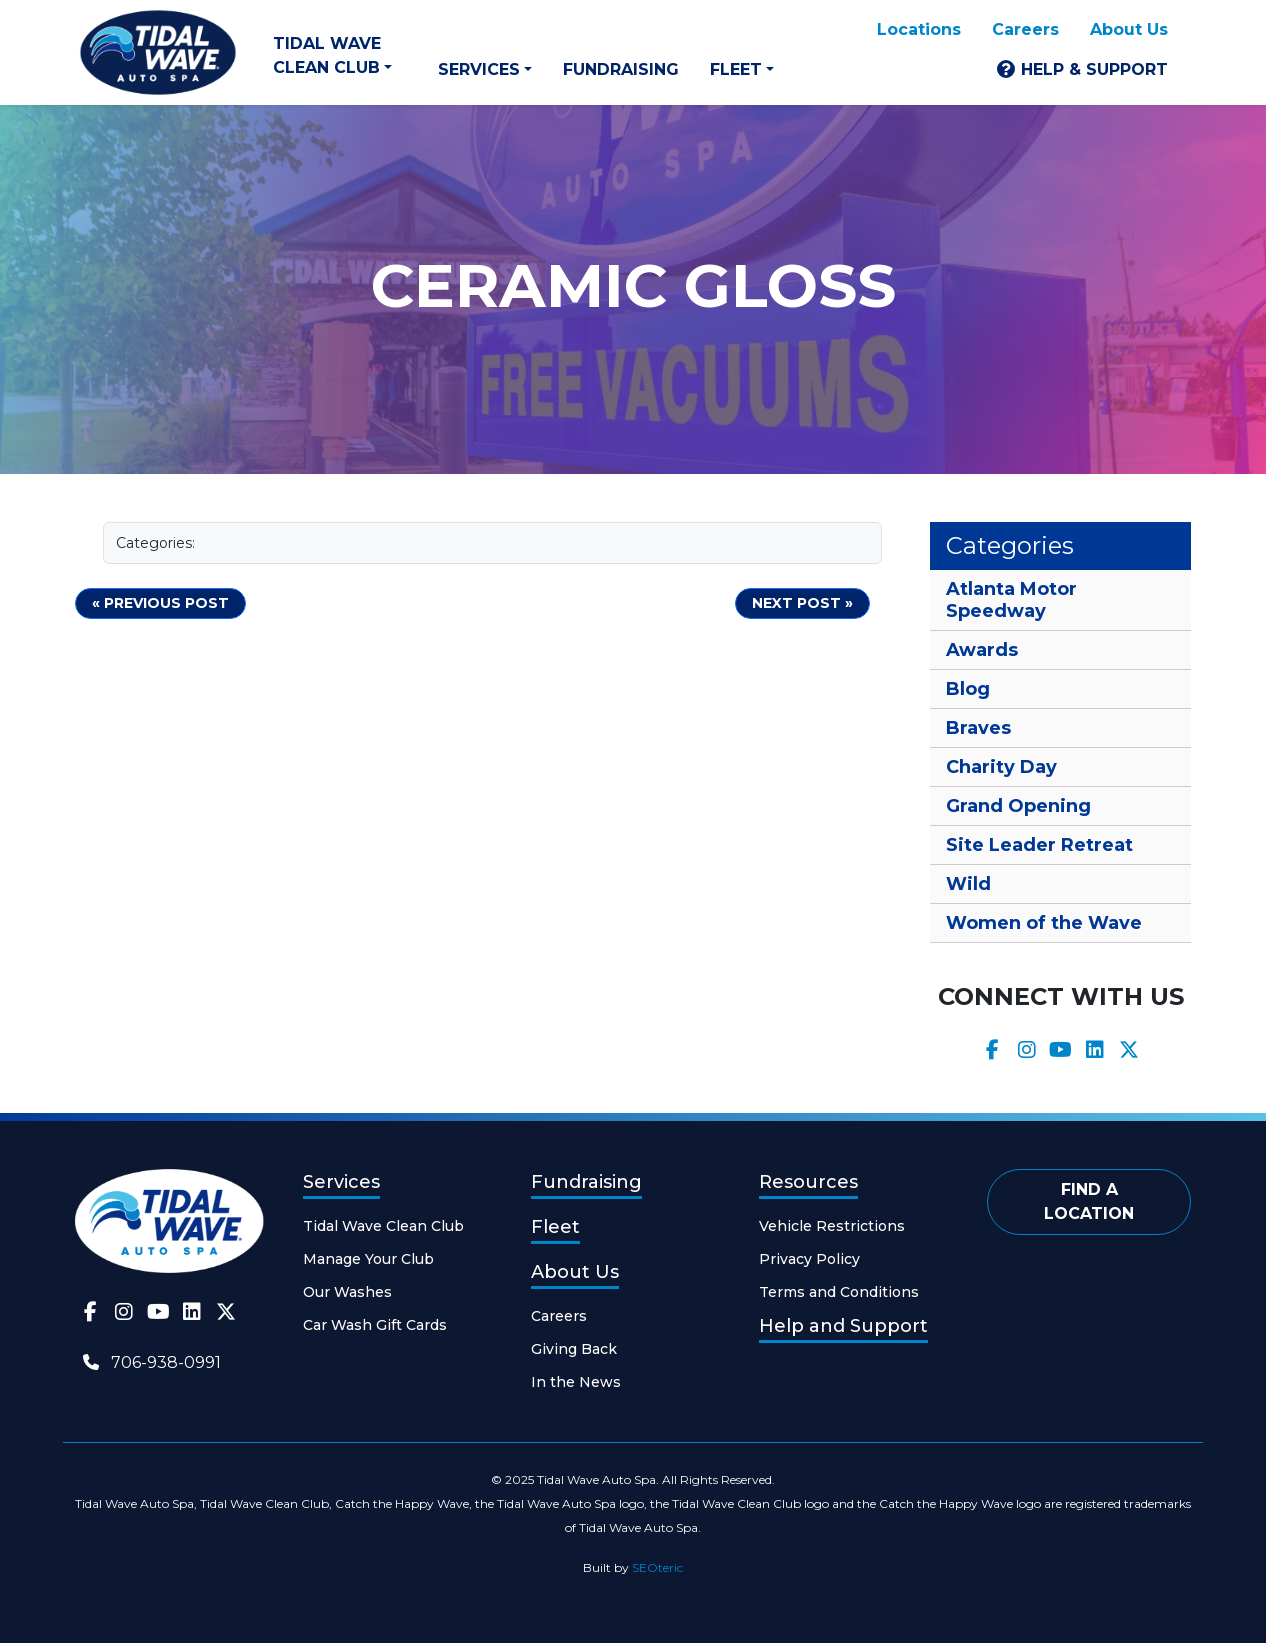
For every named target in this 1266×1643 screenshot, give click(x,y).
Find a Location (1089, 1201)
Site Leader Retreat (1039, 845)
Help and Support (843, 1326)
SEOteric (657, 1567)
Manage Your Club (368, 1259)
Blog (968, 689)
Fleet (736, 69)
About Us (1129, 29)
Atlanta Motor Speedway (1011, 600)
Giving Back (574, 1349)
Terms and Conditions (839, 1292)
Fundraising (621, 69)
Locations (919, 29)
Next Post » (802, 603)
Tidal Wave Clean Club (327, 55)
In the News (576, 1382)
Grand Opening (1018, 806)
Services (479, 69)
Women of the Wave (1044, 923)
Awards (982, 650)
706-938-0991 (166, 1362)
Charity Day (1001, 767)
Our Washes (347, 1292)
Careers (1025, 29)
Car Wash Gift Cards (375, 1325)
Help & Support (1094, 69)
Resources (808, 1182)
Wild (968, 884)
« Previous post (160, 603)
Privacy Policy (809, 1259)
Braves (978, 728)
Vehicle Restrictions (832, 1226)
